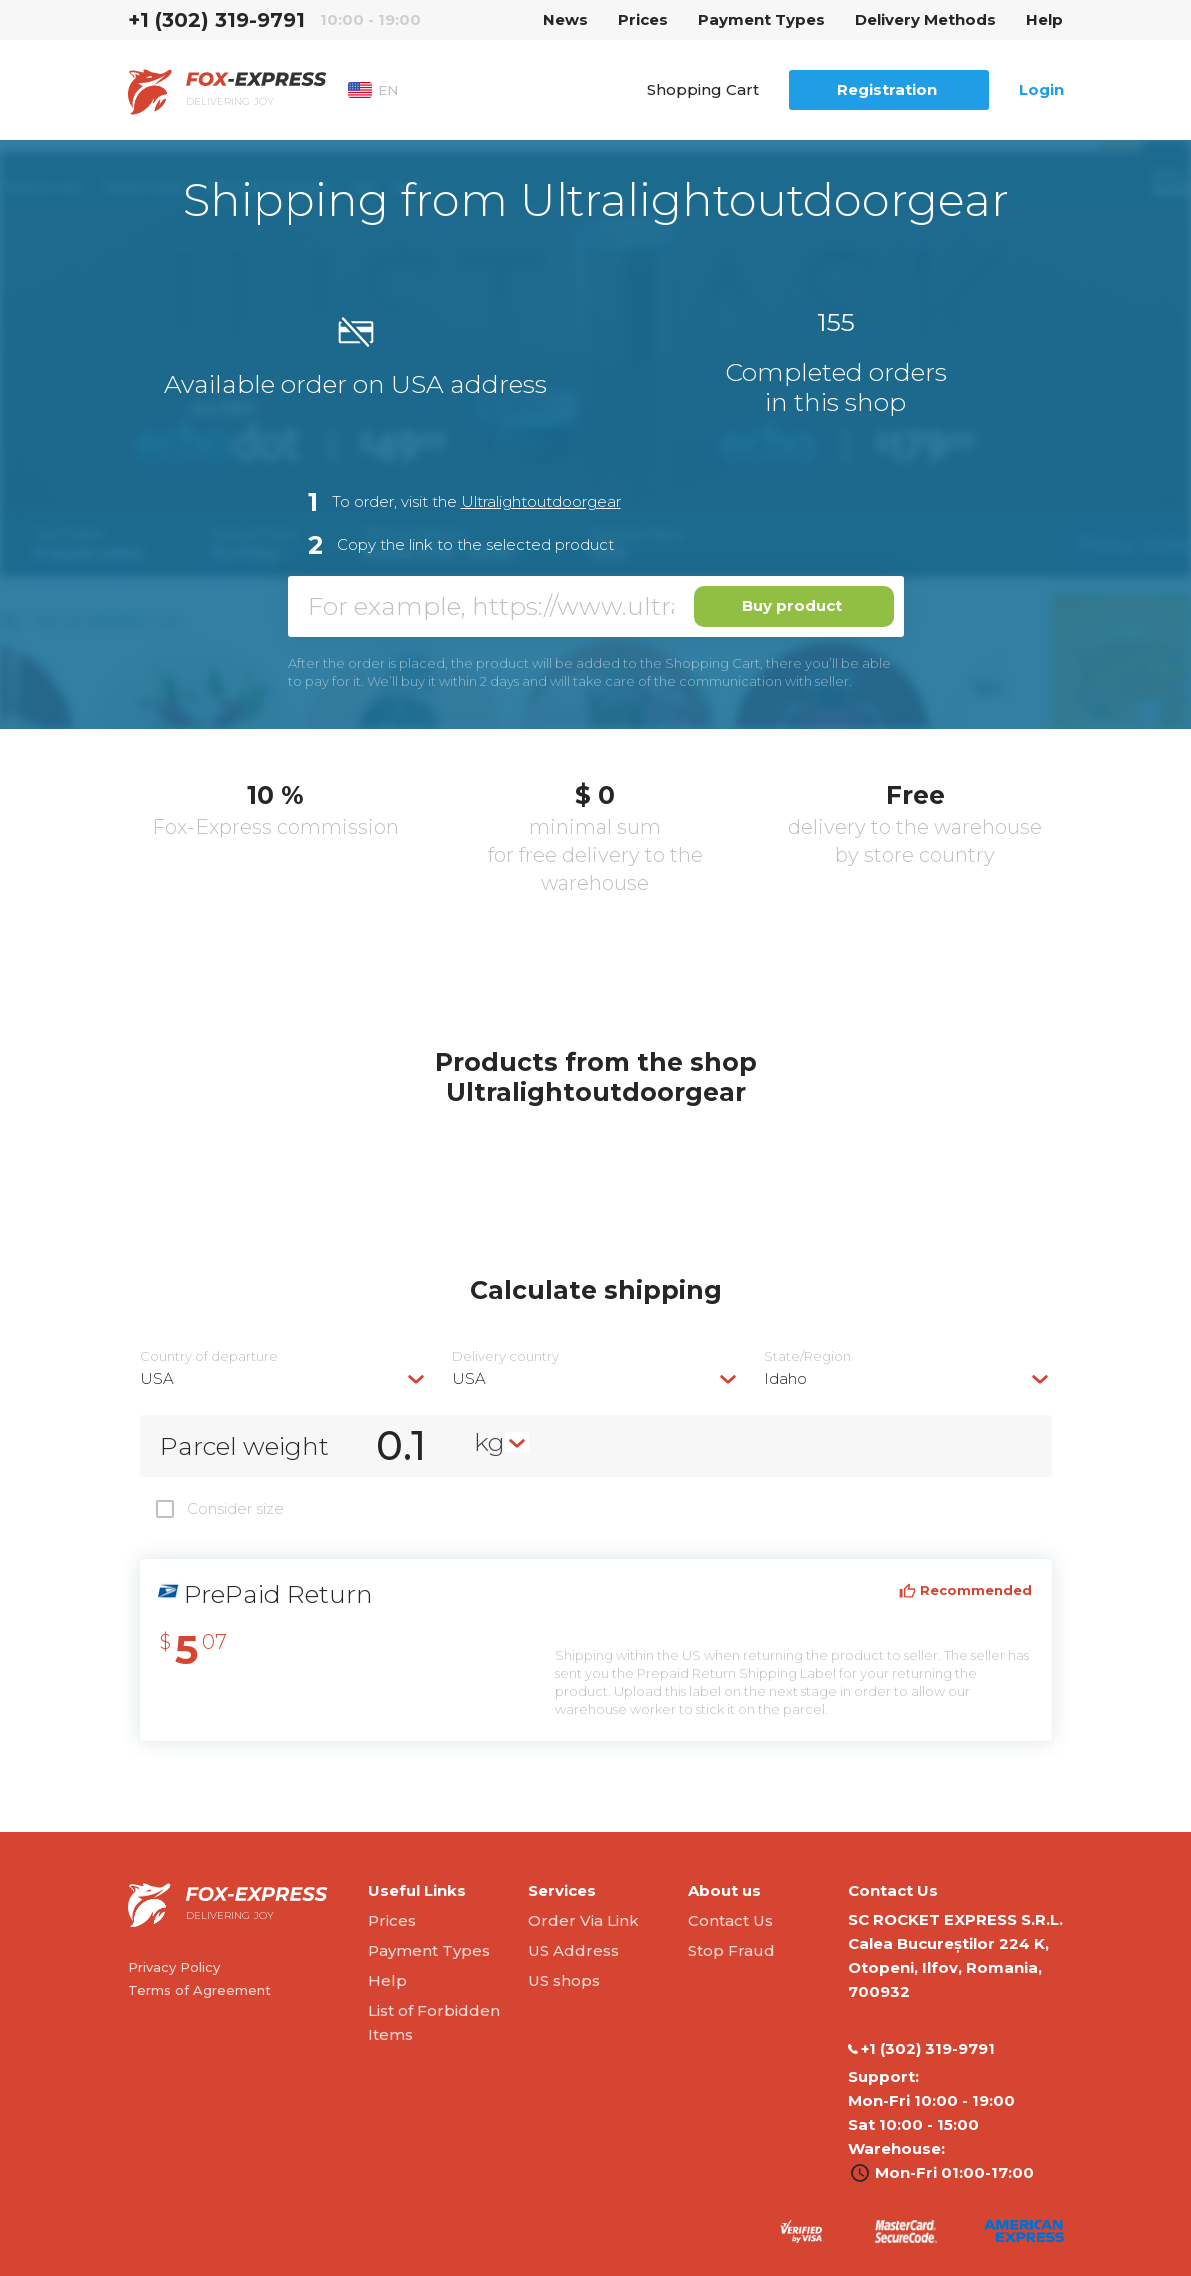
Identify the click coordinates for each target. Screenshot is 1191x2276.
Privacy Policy (174, 1967)
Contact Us (730, 1920)
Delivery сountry (505, 1356)
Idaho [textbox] (785, 1378)
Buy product (792, 605)
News (565, 19)
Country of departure (209, 1356)
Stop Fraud (731, 1950)
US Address (573, 1950)
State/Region (807, 1356)
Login (1041, 89)
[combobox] (284, 1378)
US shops (564, 1980)
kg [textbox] (489, 1442)
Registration (887, 89)
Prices (643, 19)
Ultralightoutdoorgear (541, 501)
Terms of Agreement (199, 1990)
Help (1044, 19)
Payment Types (761, 19)
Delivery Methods (925, 19)
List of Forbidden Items (434, 2022)
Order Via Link (583, 1920)
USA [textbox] (157, 1378)
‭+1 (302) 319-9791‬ (216, 20)
